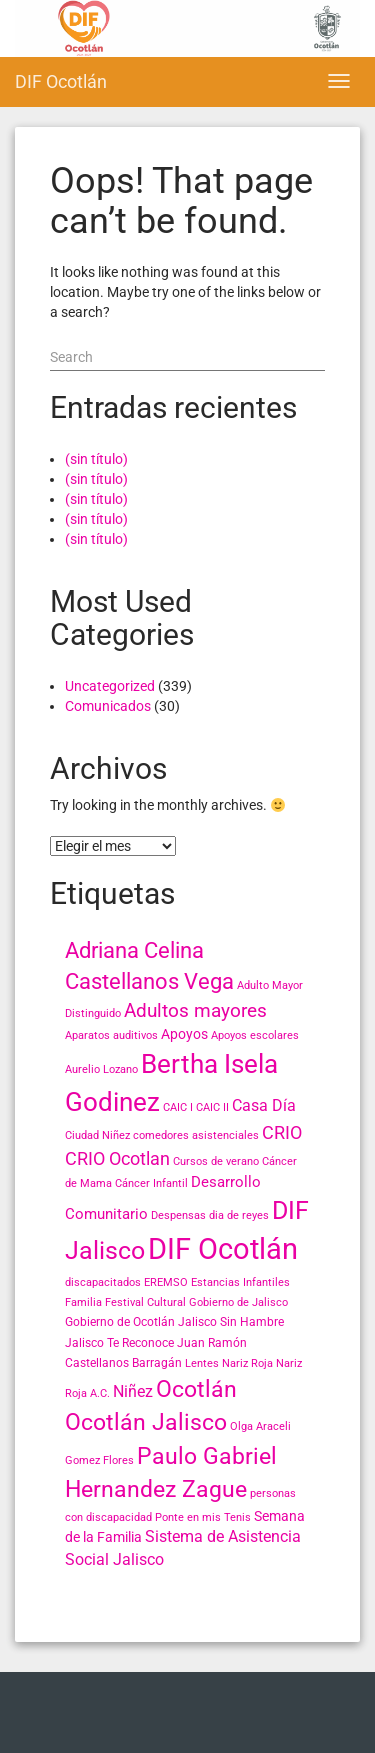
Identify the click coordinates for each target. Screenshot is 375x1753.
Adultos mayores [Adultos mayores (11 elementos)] (195, 1010)
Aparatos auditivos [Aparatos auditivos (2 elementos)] (111, 1035)
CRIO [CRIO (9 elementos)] (282, 1132)
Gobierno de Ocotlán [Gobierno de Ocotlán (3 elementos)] (120, 1322)
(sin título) (96, 459)
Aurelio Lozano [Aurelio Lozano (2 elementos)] (101, 1069)
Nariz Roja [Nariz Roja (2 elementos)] (247, 1363)
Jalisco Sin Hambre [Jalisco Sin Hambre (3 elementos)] (231, 1322)
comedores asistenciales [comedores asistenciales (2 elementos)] (196, 1135)
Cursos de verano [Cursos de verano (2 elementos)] (216, 1161)
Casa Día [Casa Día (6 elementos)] (264, 1105)
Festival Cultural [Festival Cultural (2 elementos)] (145, 1302)
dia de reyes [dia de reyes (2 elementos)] (239, 1215)
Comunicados (108, 706)
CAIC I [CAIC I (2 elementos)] (178, 1107)
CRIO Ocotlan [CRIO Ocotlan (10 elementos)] (117, 1158)
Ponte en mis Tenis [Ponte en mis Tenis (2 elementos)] (203, 1517)
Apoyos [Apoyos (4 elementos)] (184, 1034)
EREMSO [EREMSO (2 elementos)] (166, 1282)
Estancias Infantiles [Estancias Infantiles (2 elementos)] (240, 1282)
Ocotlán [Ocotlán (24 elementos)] (196, 1389)
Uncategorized (110, 686)
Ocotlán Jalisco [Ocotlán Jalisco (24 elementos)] (146, 1422)
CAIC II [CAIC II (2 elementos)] (212, 1107)
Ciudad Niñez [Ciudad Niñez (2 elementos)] (97, 1135)
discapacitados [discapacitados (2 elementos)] (103, 1282)
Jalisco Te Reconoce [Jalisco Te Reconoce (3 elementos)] (119, 1343)
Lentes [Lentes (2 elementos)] (202, 1363)
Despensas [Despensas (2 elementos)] (178, 1215)
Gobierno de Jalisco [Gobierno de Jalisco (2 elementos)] (238, 1302)
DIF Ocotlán (61, 81)
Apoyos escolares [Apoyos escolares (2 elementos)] (255, 1035)
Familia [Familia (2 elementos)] (83, 1302)
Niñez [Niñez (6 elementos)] (133, 1391)
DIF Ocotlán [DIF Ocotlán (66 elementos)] (223, 1249)
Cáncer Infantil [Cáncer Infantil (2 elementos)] (151, 1183)
